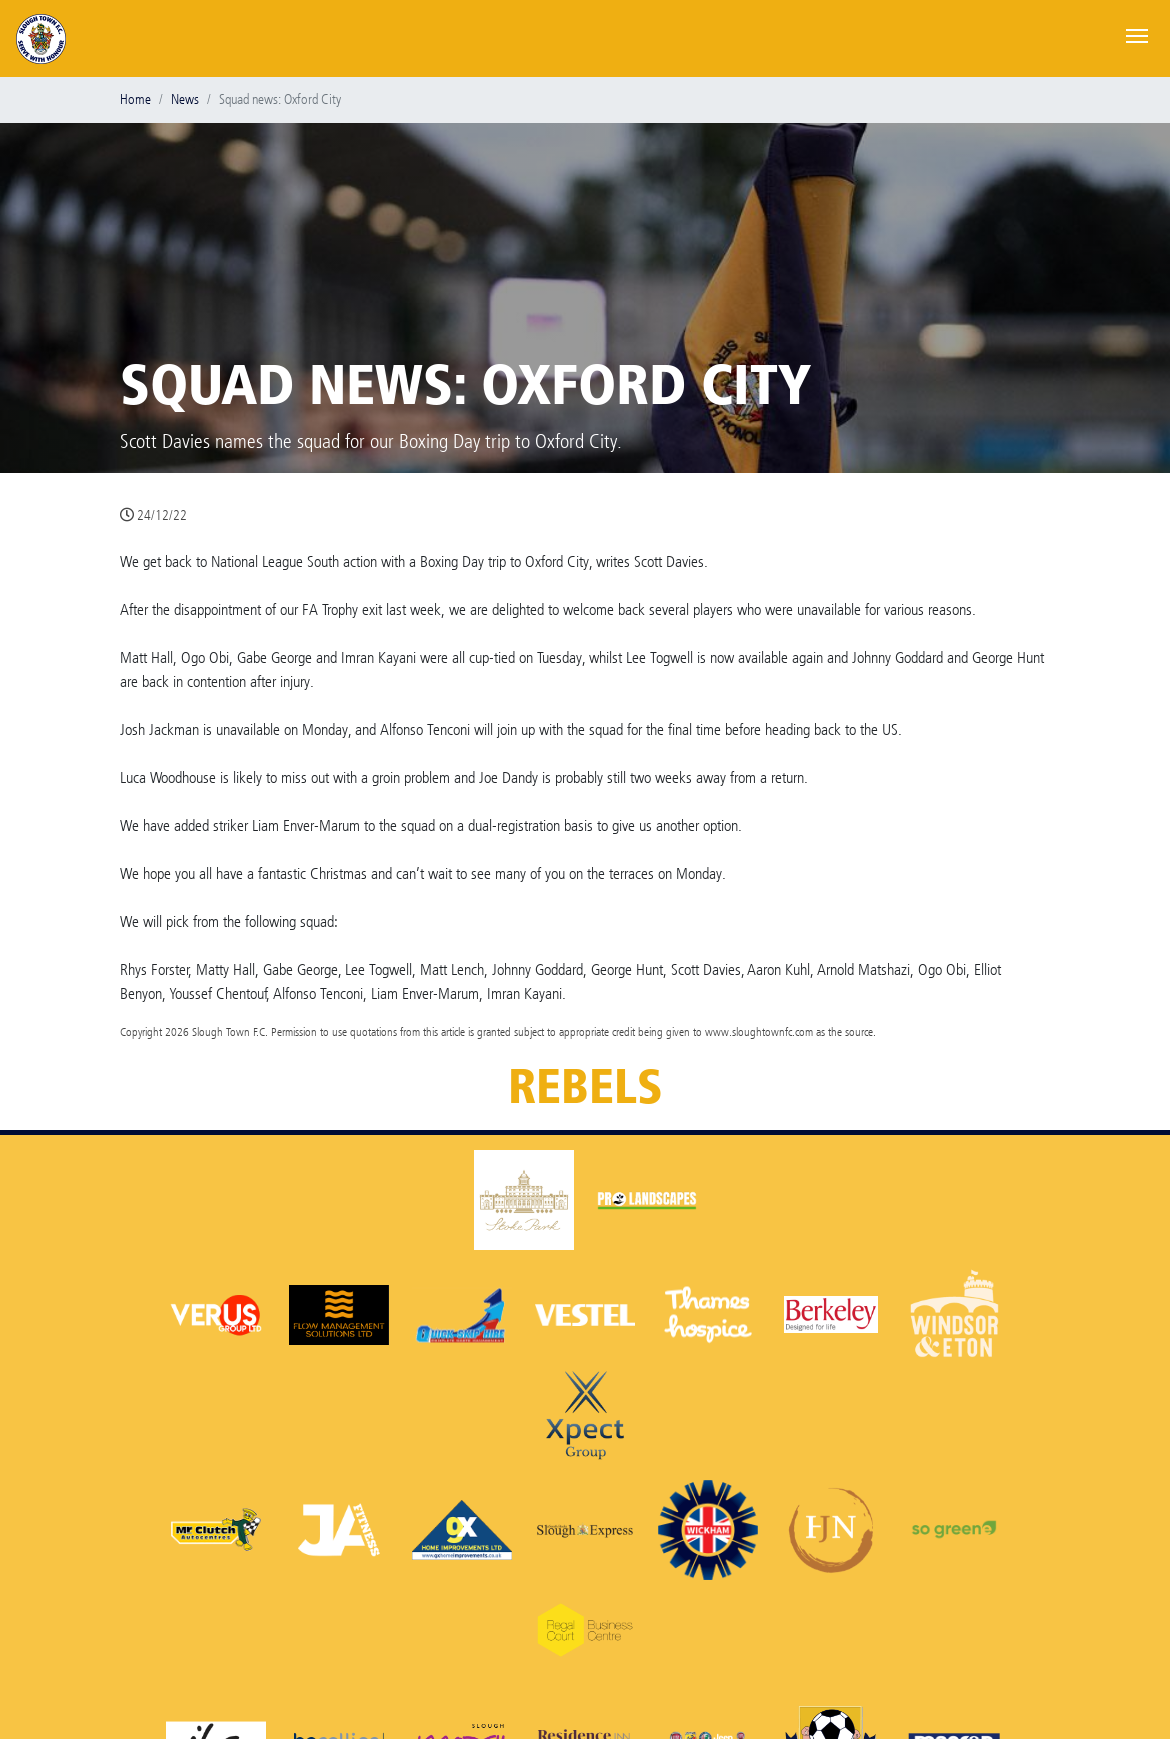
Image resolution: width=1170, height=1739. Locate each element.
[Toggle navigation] (1137, 34)
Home (135, 99)
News (185, 99)
